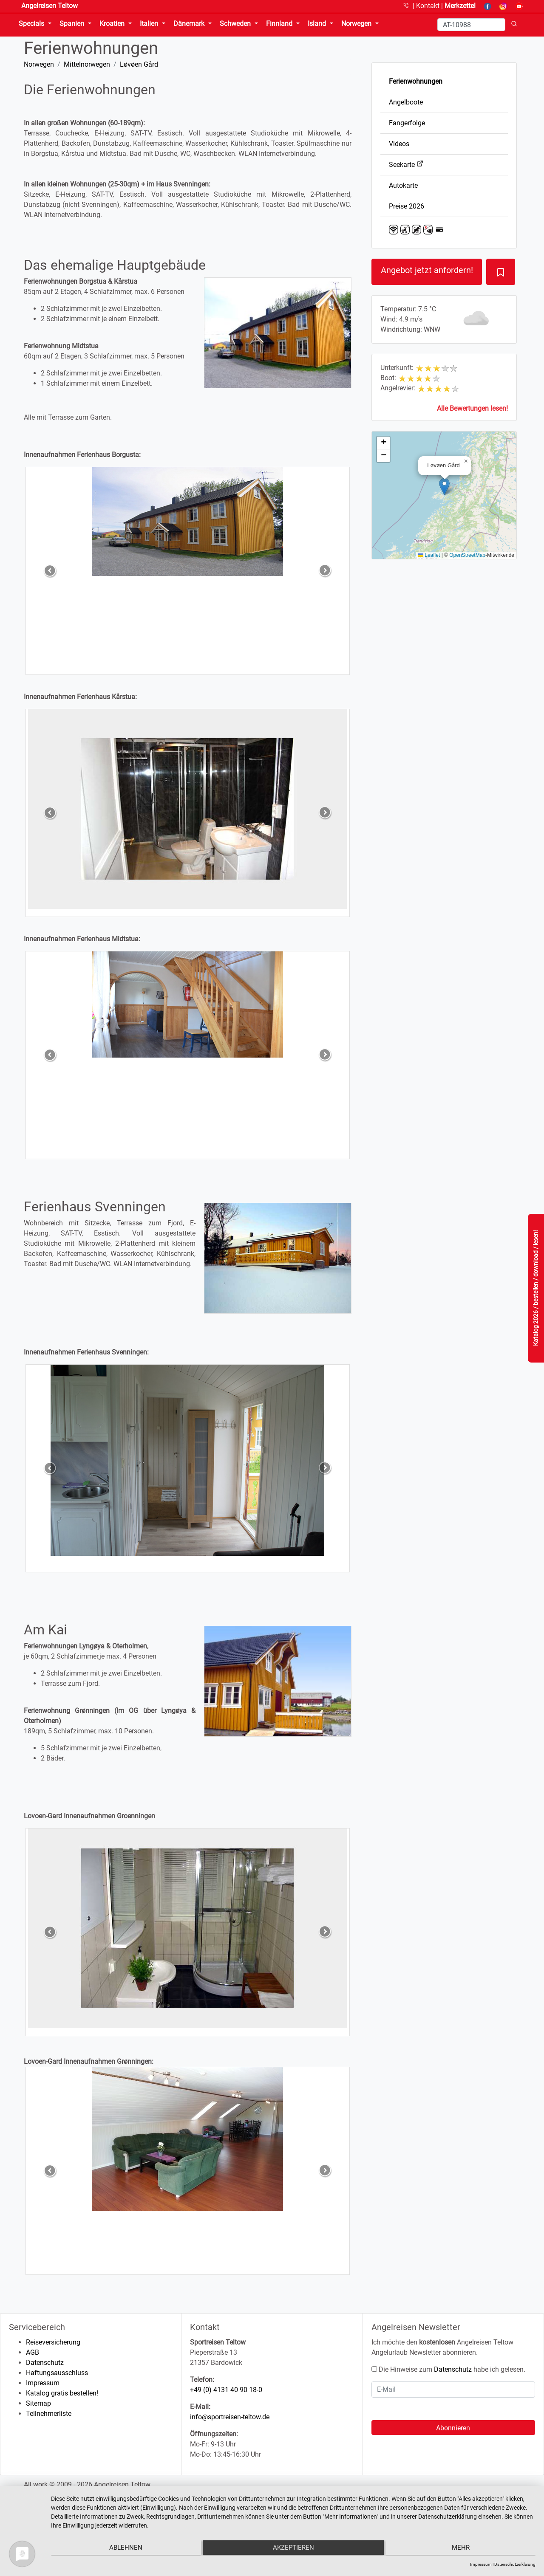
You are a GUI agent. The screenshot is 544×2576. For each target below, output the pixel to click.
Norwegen (39, 64)
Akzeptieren (293, 2549)
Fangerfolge (407, 123)
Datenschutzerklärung (515, 2564)
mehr (463, 2549)
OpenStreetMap (467, 555)
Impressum (43, 2383)
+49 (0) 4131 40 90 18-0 (226, 2390)
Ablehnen (123, 2549)
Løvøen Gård (139, 64)
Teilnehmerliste (48, 2414)
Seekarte (406, 165)
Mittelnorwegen (87, 64)
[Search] (471, 24)
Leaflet (429, 555)
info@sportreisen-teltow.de (229, 2417)
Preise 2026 (406, 206)
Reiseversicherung (53, 2342)
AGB (32, 2352)
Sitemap (38, 2403)
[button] (444, 486)
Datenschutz (45, 2363)
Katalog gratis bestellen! (62, 2393)
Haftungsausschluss (57, 2373)
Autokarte (403, 185)
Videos (399, 144)
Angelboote (406, 102)
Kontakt (428, 6)
